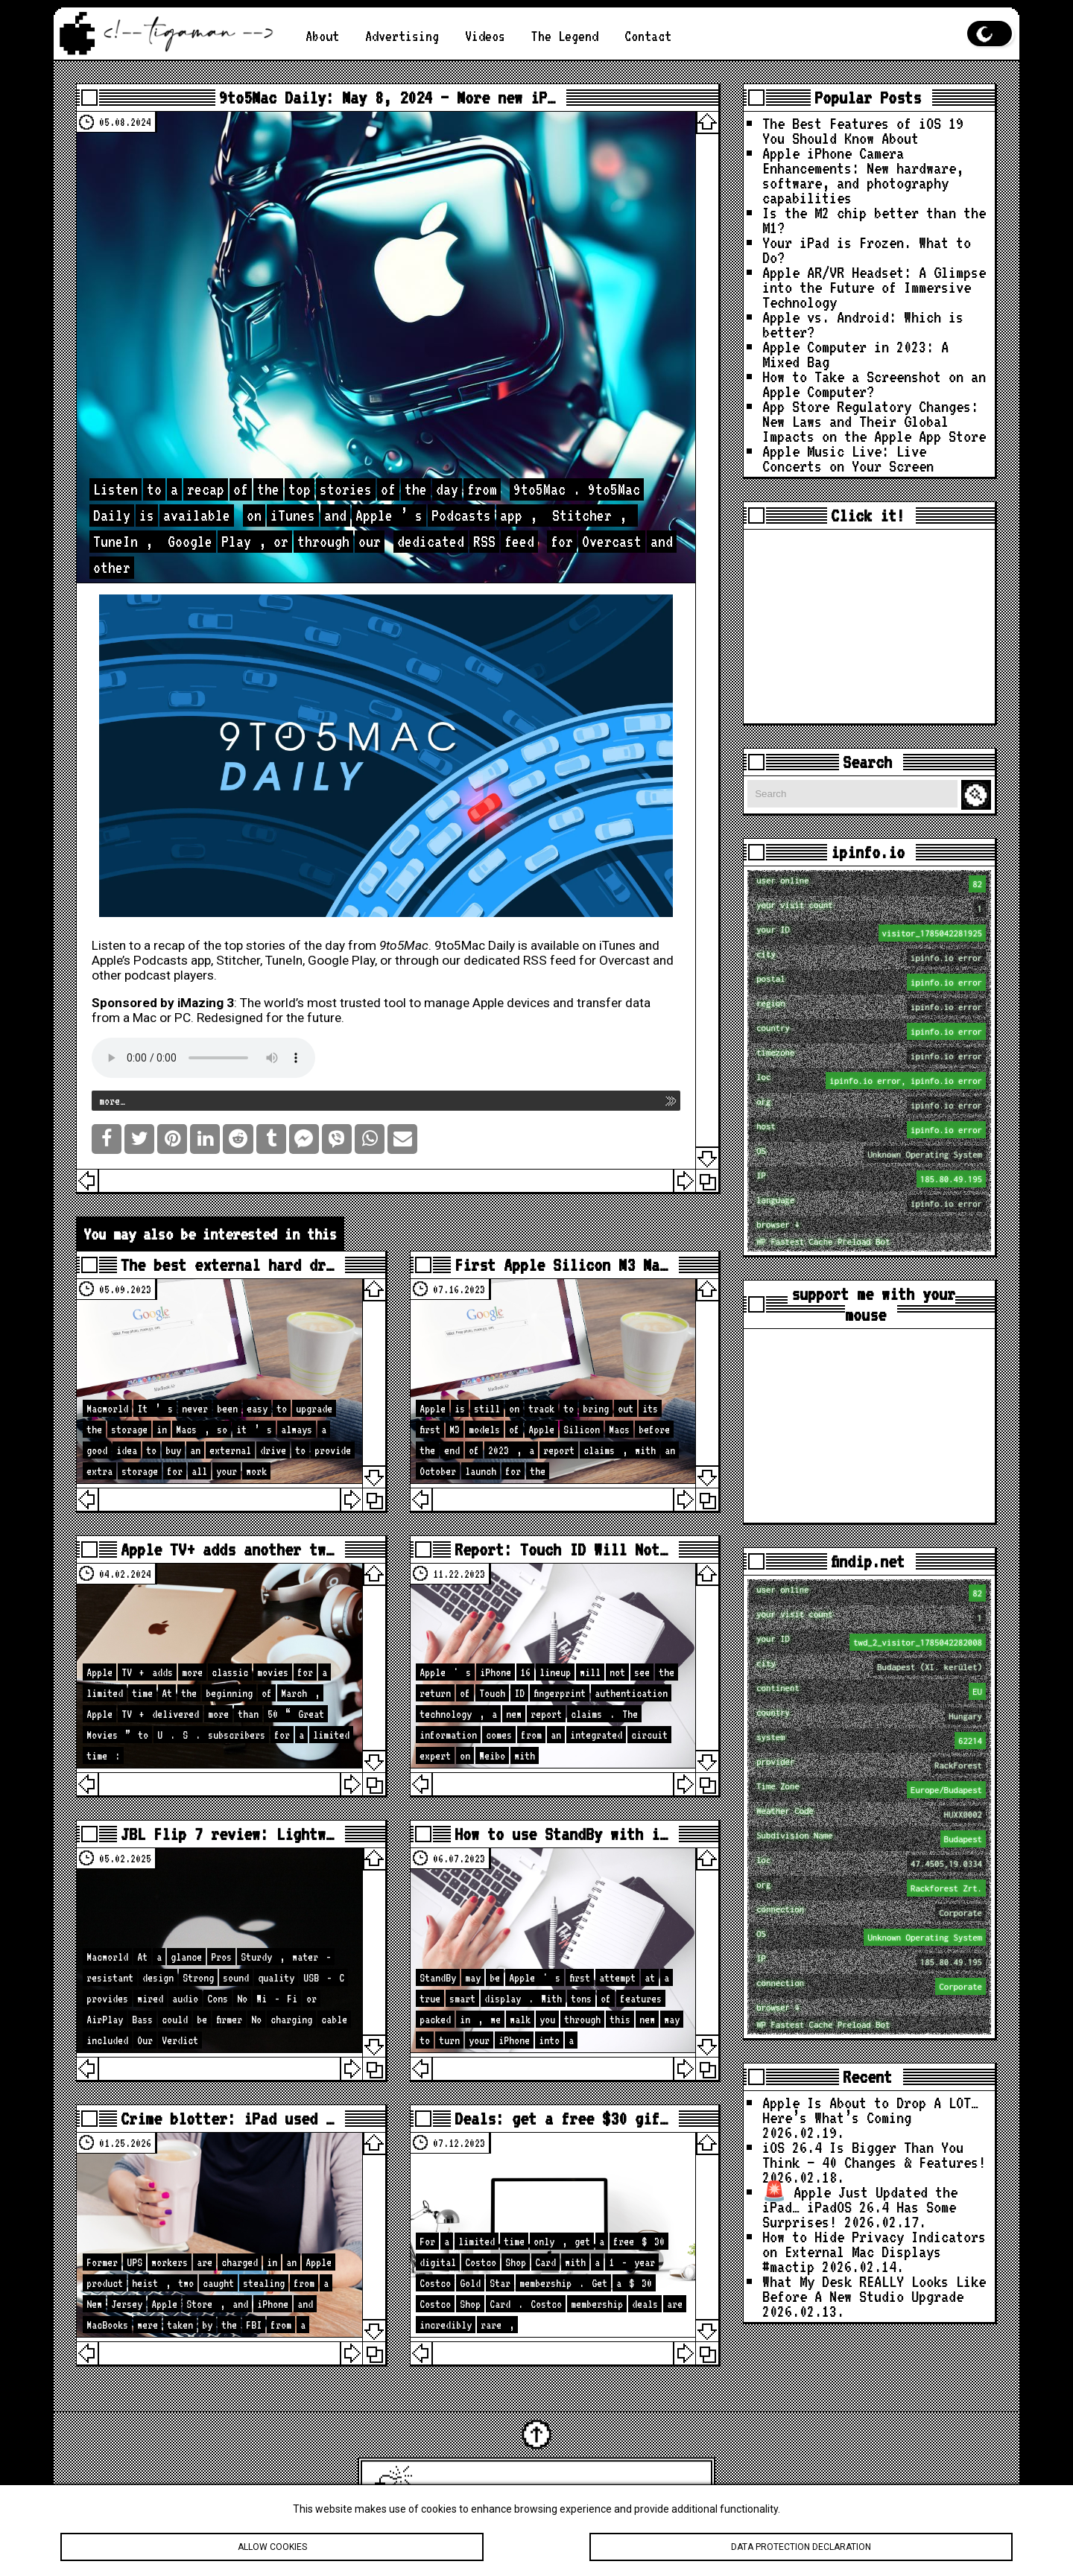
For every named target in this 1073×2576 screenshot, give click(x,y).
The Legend (564, 36)
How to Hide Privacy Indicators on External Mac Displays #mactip (874, 2251)
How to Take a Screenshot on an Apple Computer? (874, 384)
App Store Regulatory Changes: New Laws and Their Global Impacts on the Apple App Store (874, 420)
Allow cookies (272, 2547)
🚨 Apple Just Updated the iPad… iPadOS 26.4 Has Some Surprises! (860, 2206)
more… (112, 1100)
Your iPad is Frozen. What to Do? (866, 249)
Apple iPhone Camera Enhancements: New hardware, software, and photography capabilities (862, 175)
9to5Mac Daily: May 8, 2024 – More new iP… (387, 97)
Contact (647, 36)
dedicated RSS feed (519, 960)
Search (978, 795)
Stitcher (238, 960)
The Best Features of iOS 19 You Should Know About (862, 130)
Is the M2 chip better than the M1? (874, 220)
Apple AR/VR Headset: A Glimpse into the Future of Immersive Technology (874, 286)
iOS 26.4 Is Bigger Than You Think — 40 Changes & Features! (874, 2154)
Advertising (402, 36)
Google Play (341, 960)
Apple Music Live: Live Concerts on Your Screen (848, 458)
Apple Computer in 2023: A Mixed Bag (855, 354)
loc (871, 1080)
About (322, 36)
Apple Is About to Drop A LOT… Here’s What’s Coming (870, 2110)
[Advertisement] (869, 626)
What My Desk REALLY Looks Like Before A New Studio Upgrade (874, 2288)
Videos (485, 36)
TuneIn (284, 960)
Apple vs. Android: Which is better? (862, 324)
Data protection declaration (801, 2547)
